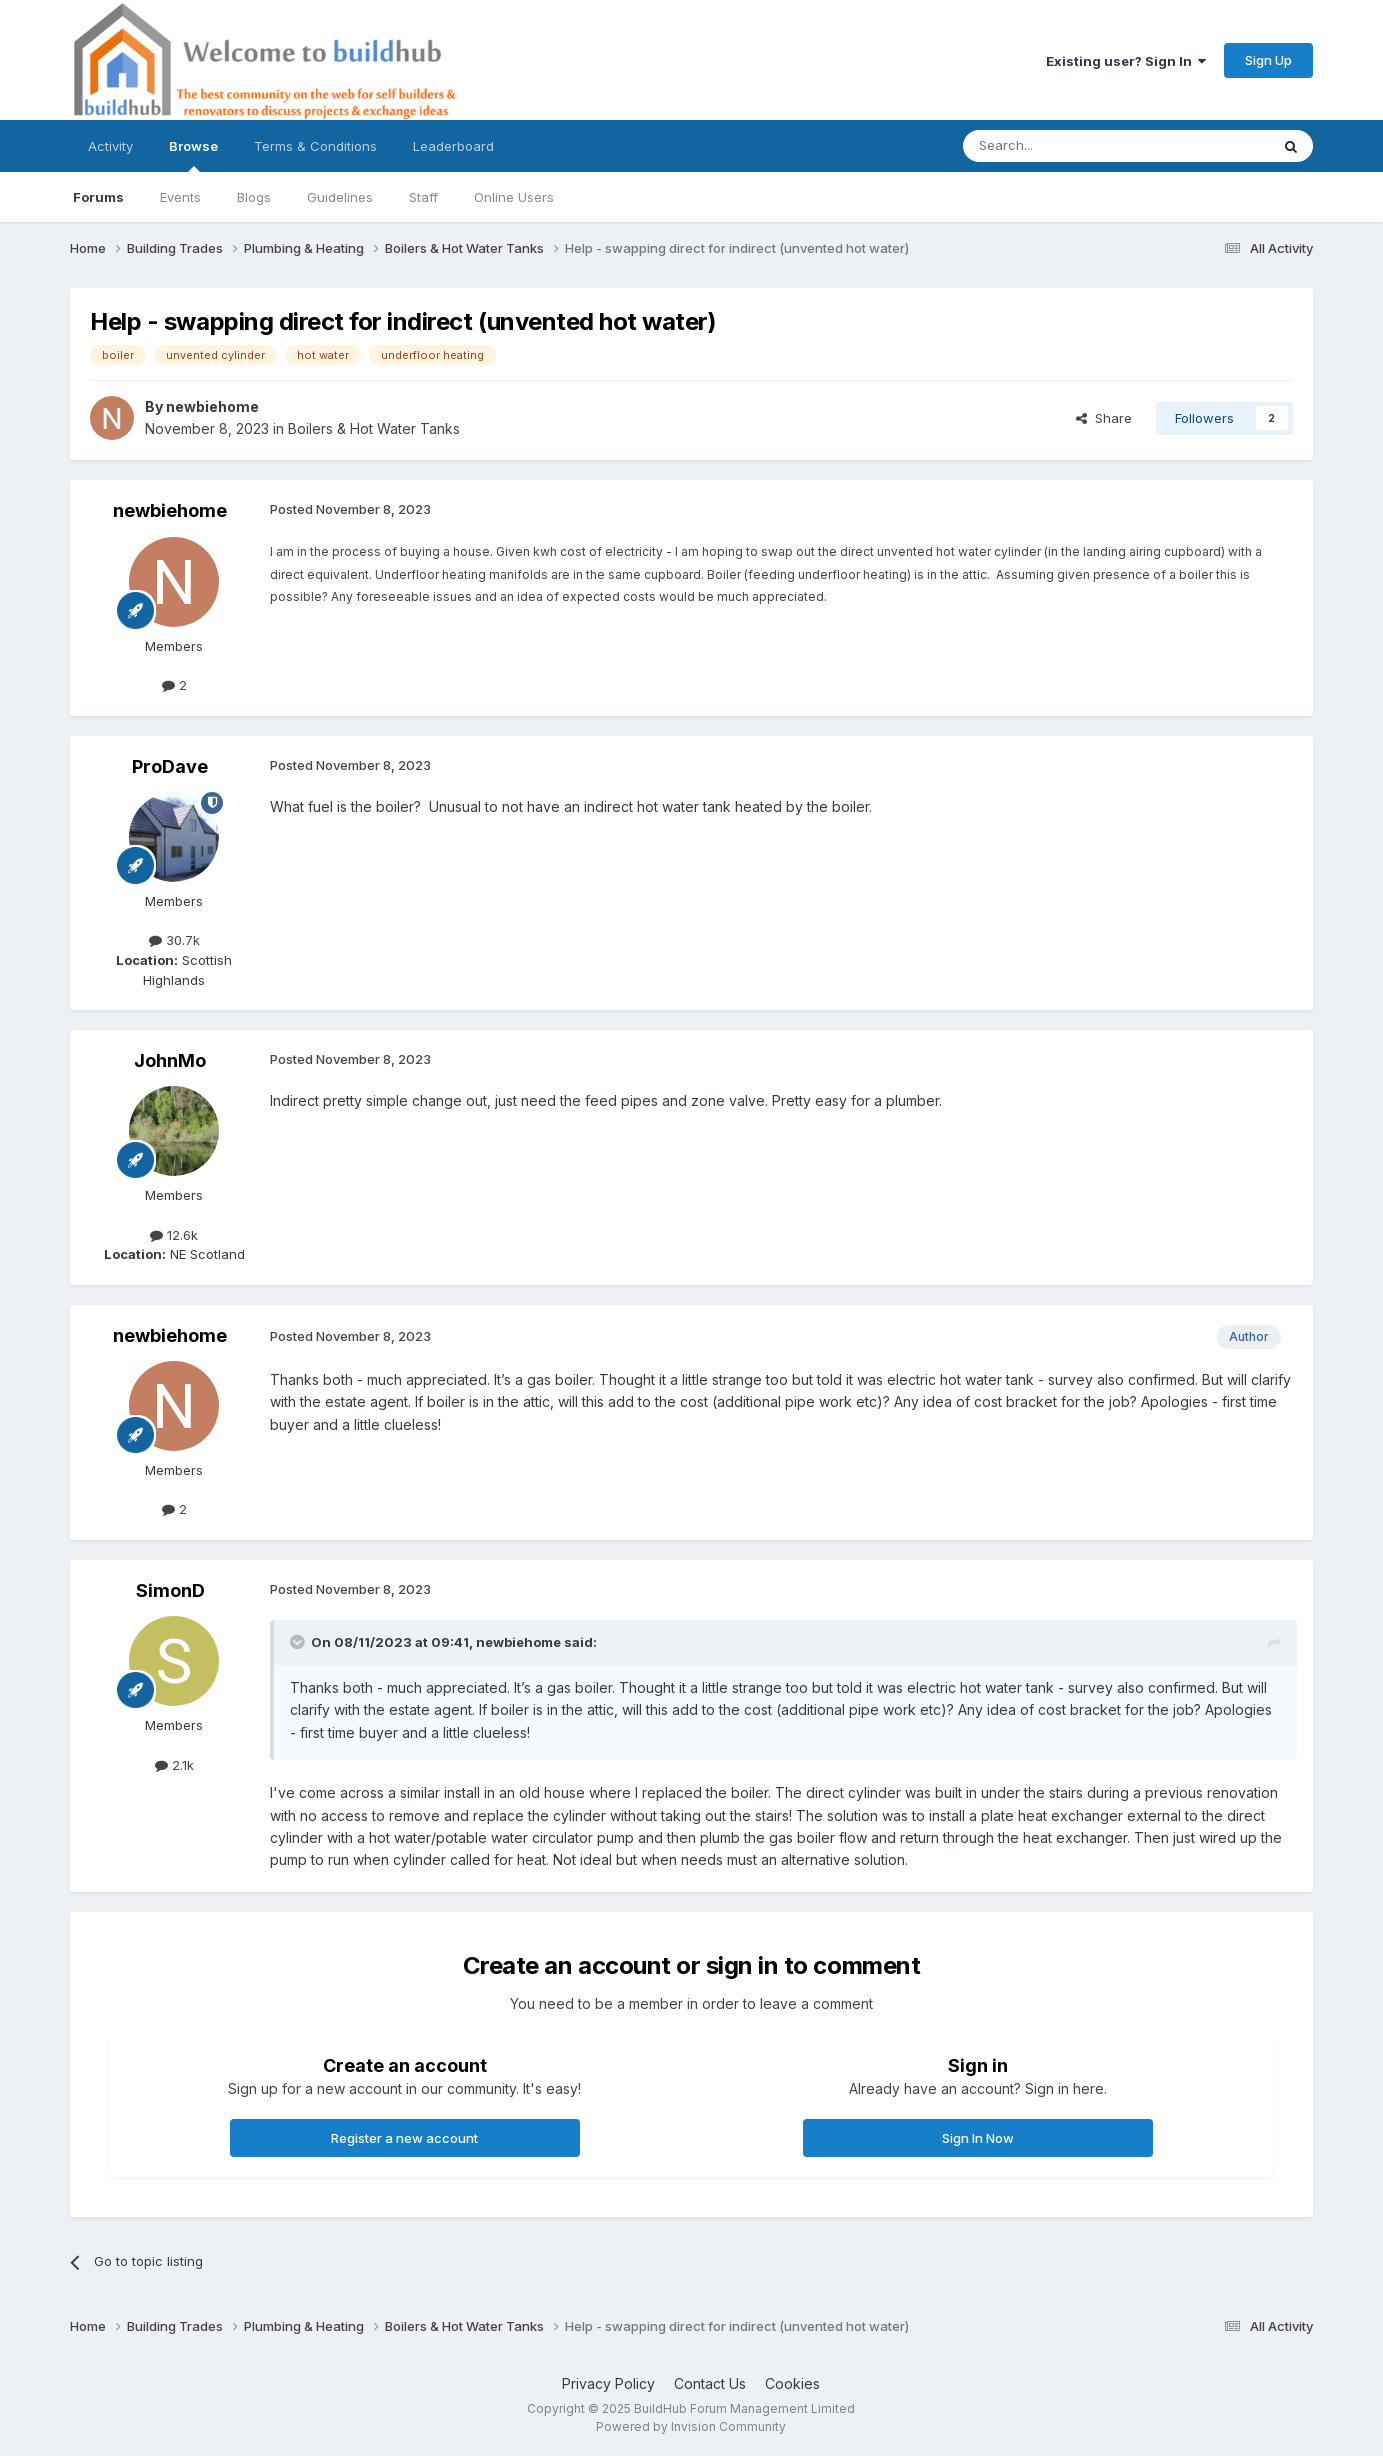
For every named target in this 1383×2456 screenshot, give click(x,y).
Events (180, 197)
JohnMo (170, 1060)
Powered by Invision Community (691, 2426)
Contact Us (710, 2383)
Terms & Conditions (315, 146)
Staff (423, 197)
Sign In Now (978, 2138)
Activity (110, 146)
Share (1104, 418)
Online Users (514, 197)
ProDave (170, 766)
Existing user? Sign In (1126, 61)
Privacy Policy (608, 2383)
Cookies (792, 2383)
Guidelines (340, 197)
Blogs (254, 197)
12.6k (174, 1235)
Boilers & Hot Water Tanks (374, 428)
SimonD (170, 1590)
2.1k (174, 1765)
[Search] (1065, 146)
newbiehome (212, 406)
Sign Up (1268, 60)
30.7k (174, 940)
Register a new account (404, 2138)
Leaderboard (453, 146)
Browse (193, 155)
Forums (98, 197)
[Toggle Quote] (299, 1642)
